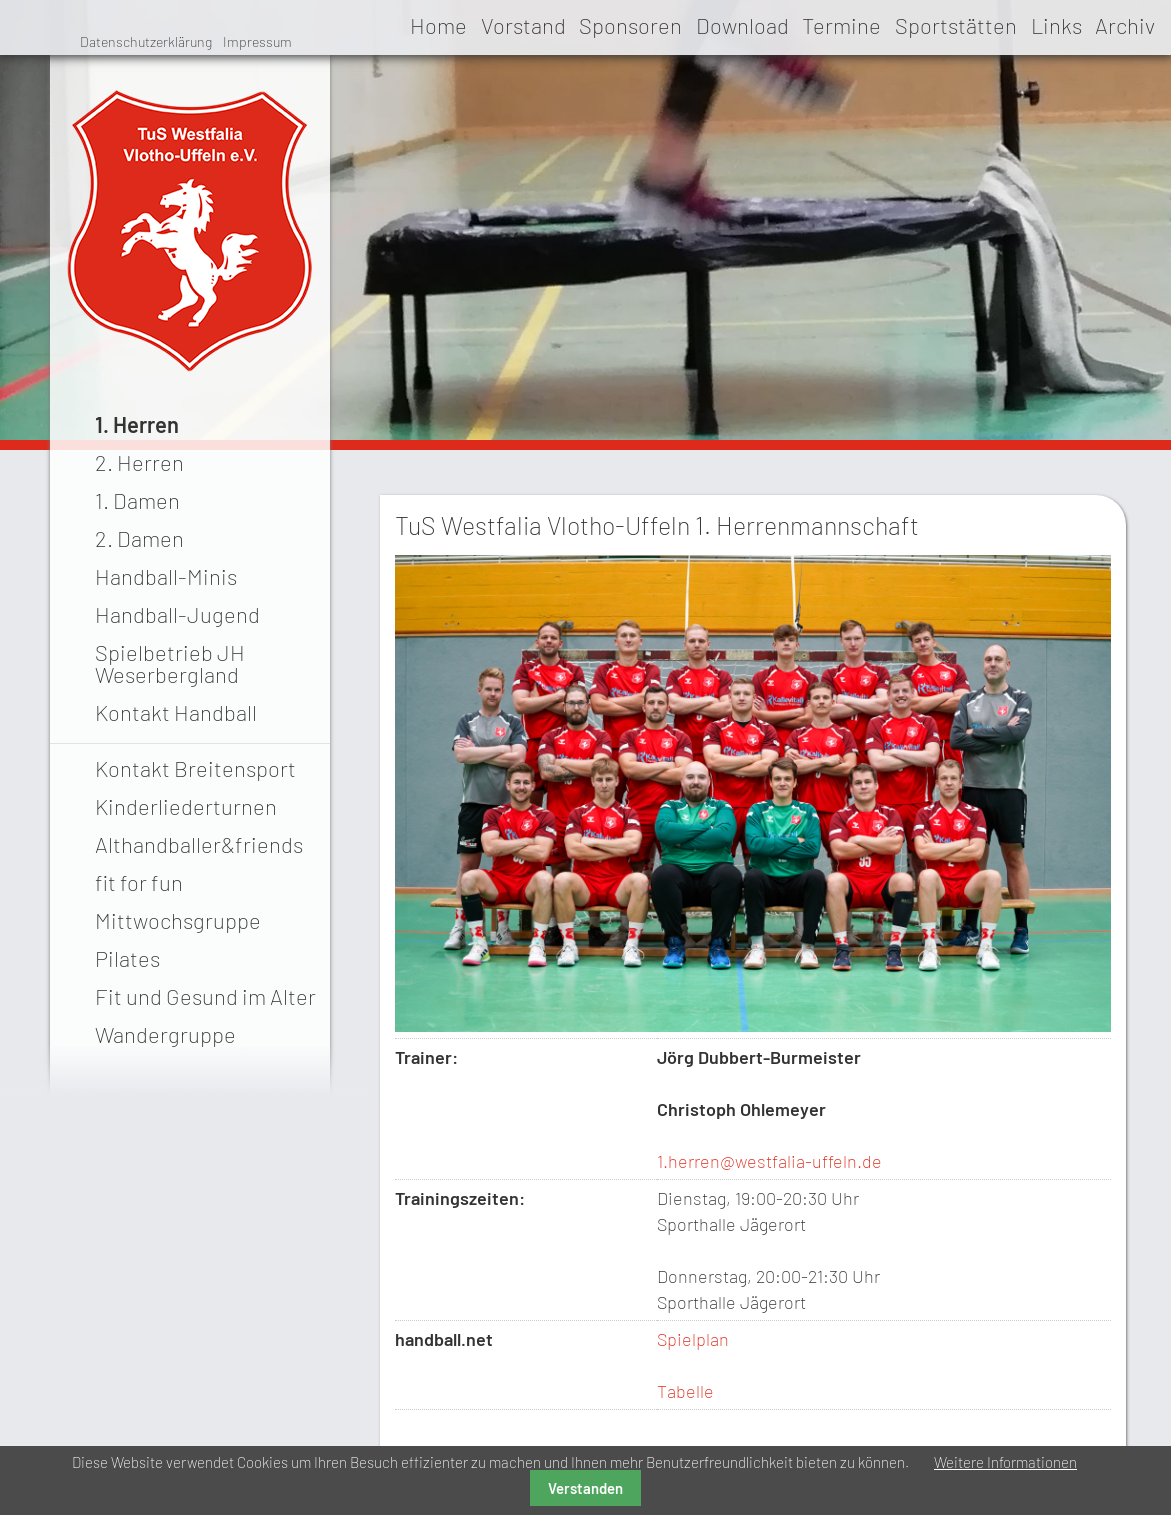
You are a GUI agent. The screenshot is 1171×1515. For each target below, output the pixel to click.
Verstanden (585, 1488)
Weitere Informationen (1005, 1462)
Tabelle (685, 1391)
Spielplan (693, 1339)
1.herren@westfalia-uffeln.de (769, 1161)
